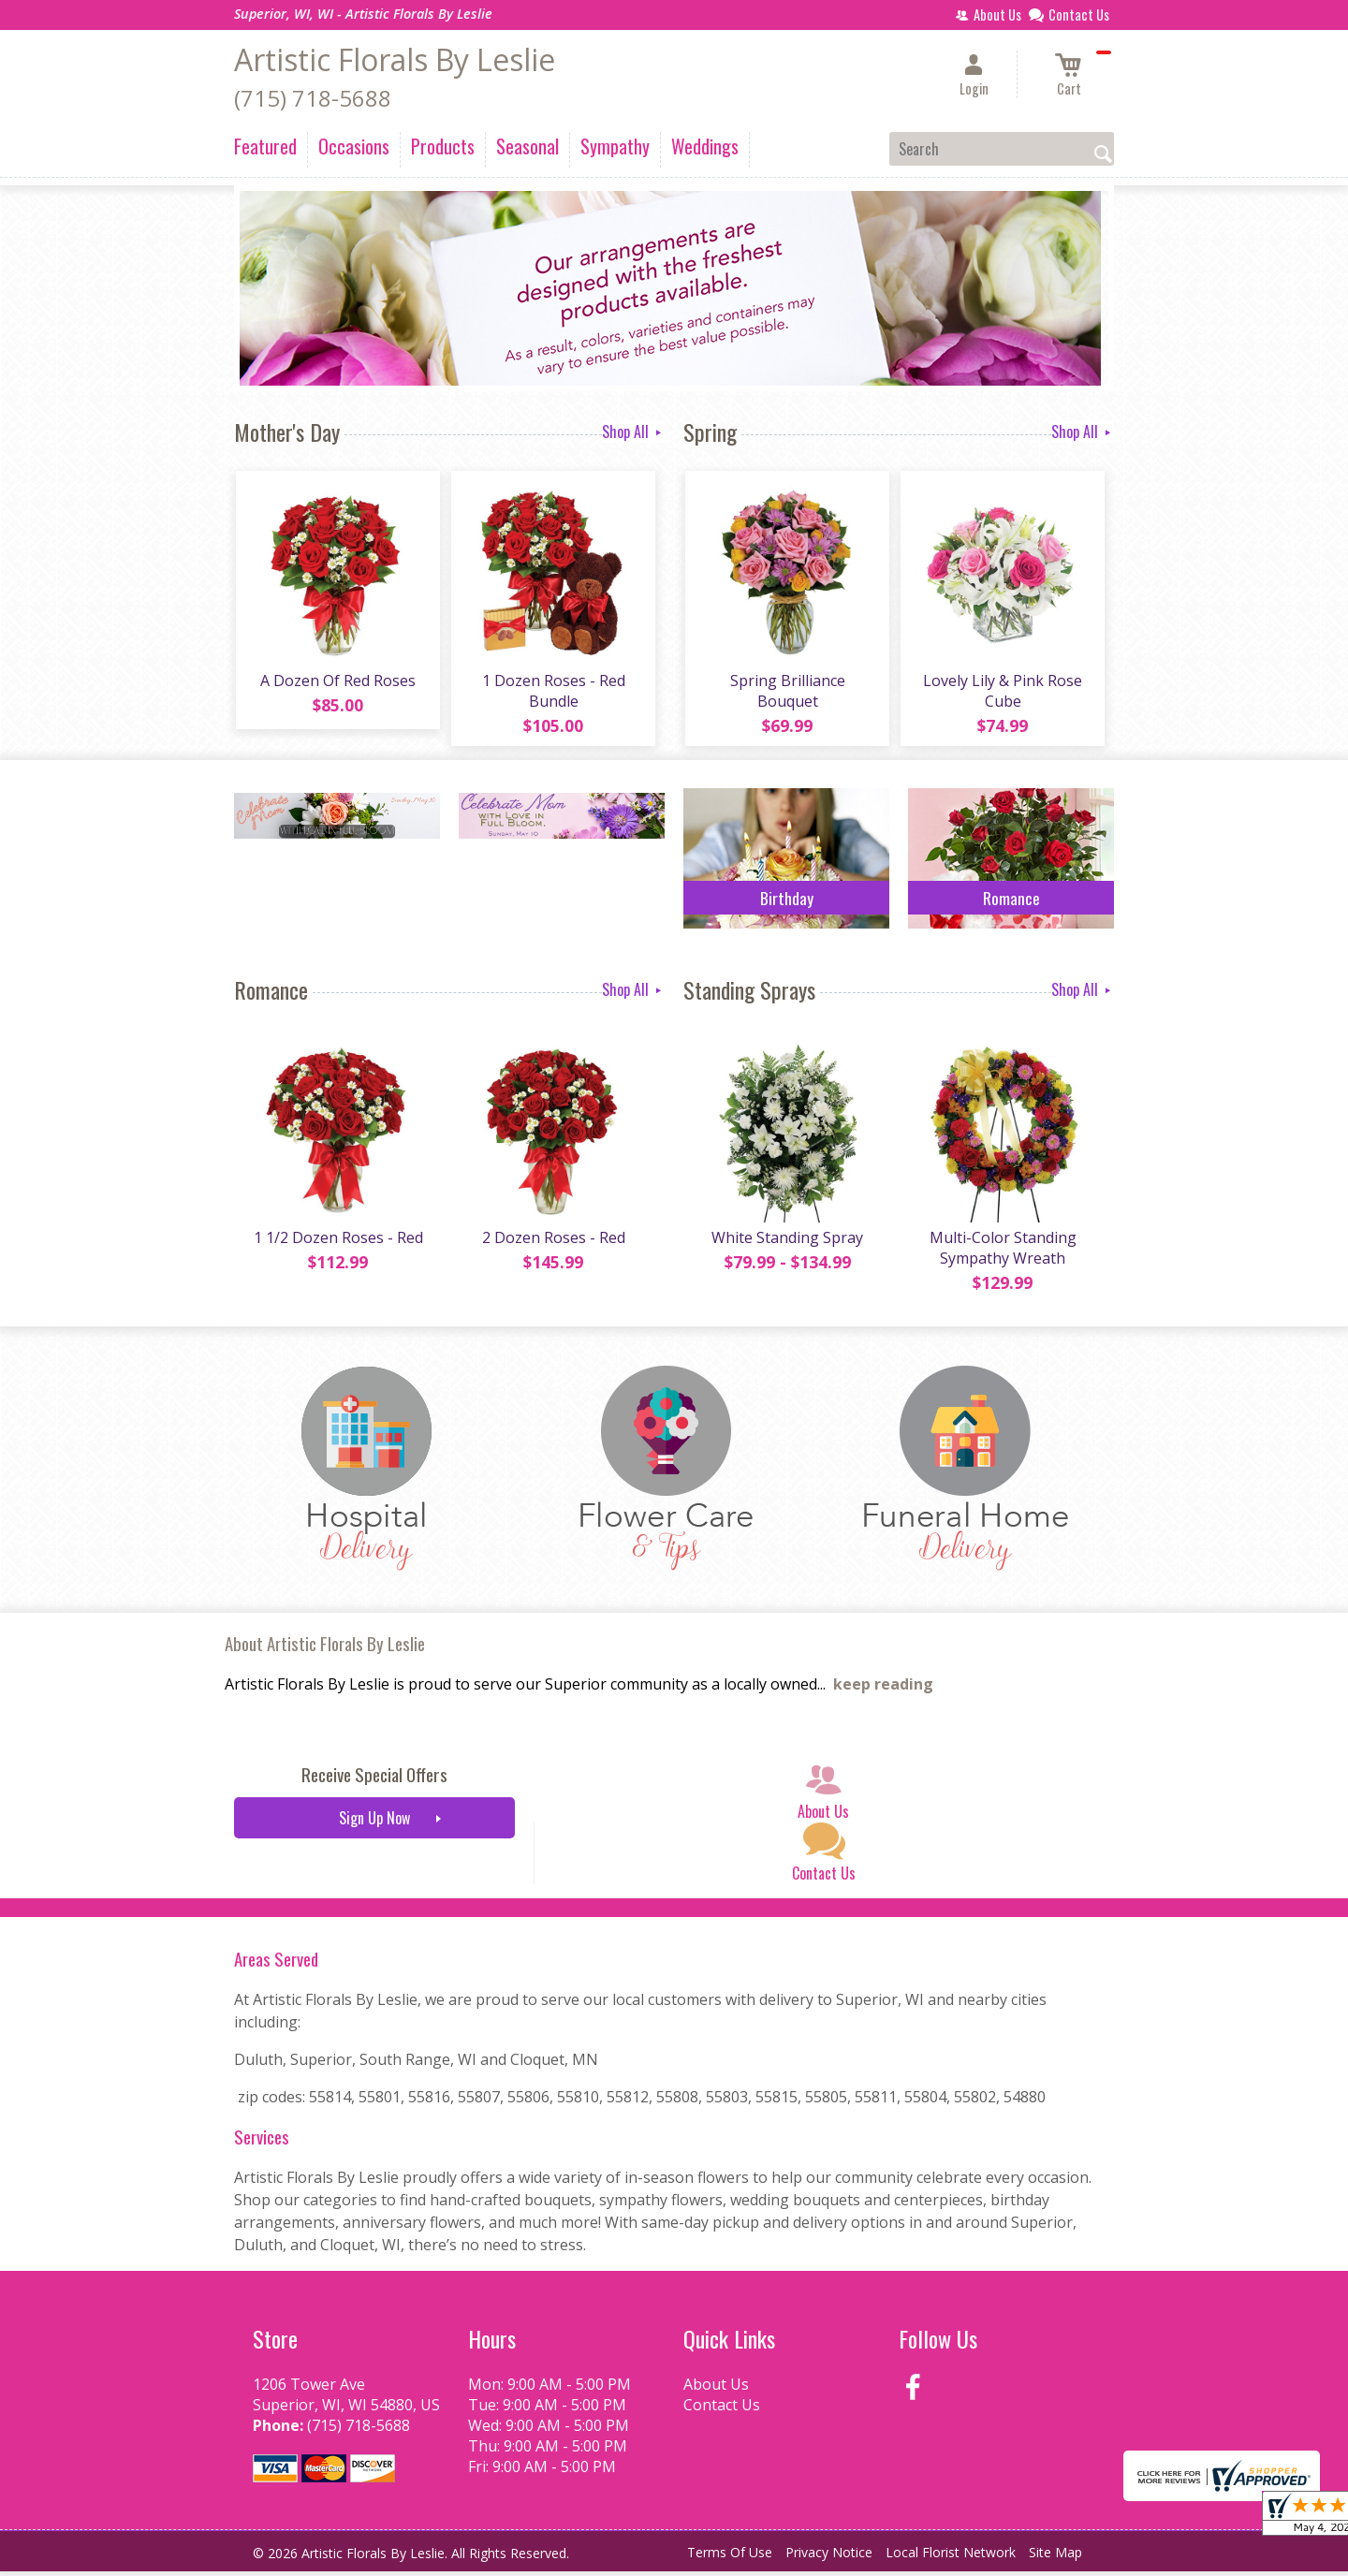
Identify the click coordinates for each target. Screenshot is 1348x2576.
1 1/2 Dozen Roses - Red (337, 1242)
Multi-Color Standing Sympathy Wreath (1002, 1252)
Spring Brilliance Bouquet (786, 692)
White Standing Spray (786, 1242)
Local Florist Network (951, 2557)
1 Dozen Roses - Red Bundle (552, 692)
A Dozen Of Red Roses (337, 682)
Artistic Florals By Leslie (394, 59)
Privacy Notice (828, 2557)
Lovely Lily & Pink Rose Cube (1001, 692)
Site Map (1055, 2557)
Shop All (633, 431)
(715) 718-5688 (312, 97)
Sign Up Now (374, 1822)
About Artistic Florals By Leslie (325, 1648)
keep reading (883, 1688)
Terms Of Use (729, 2557)
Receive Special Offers (374, 1779)
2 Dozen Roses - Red (552, 1242)
